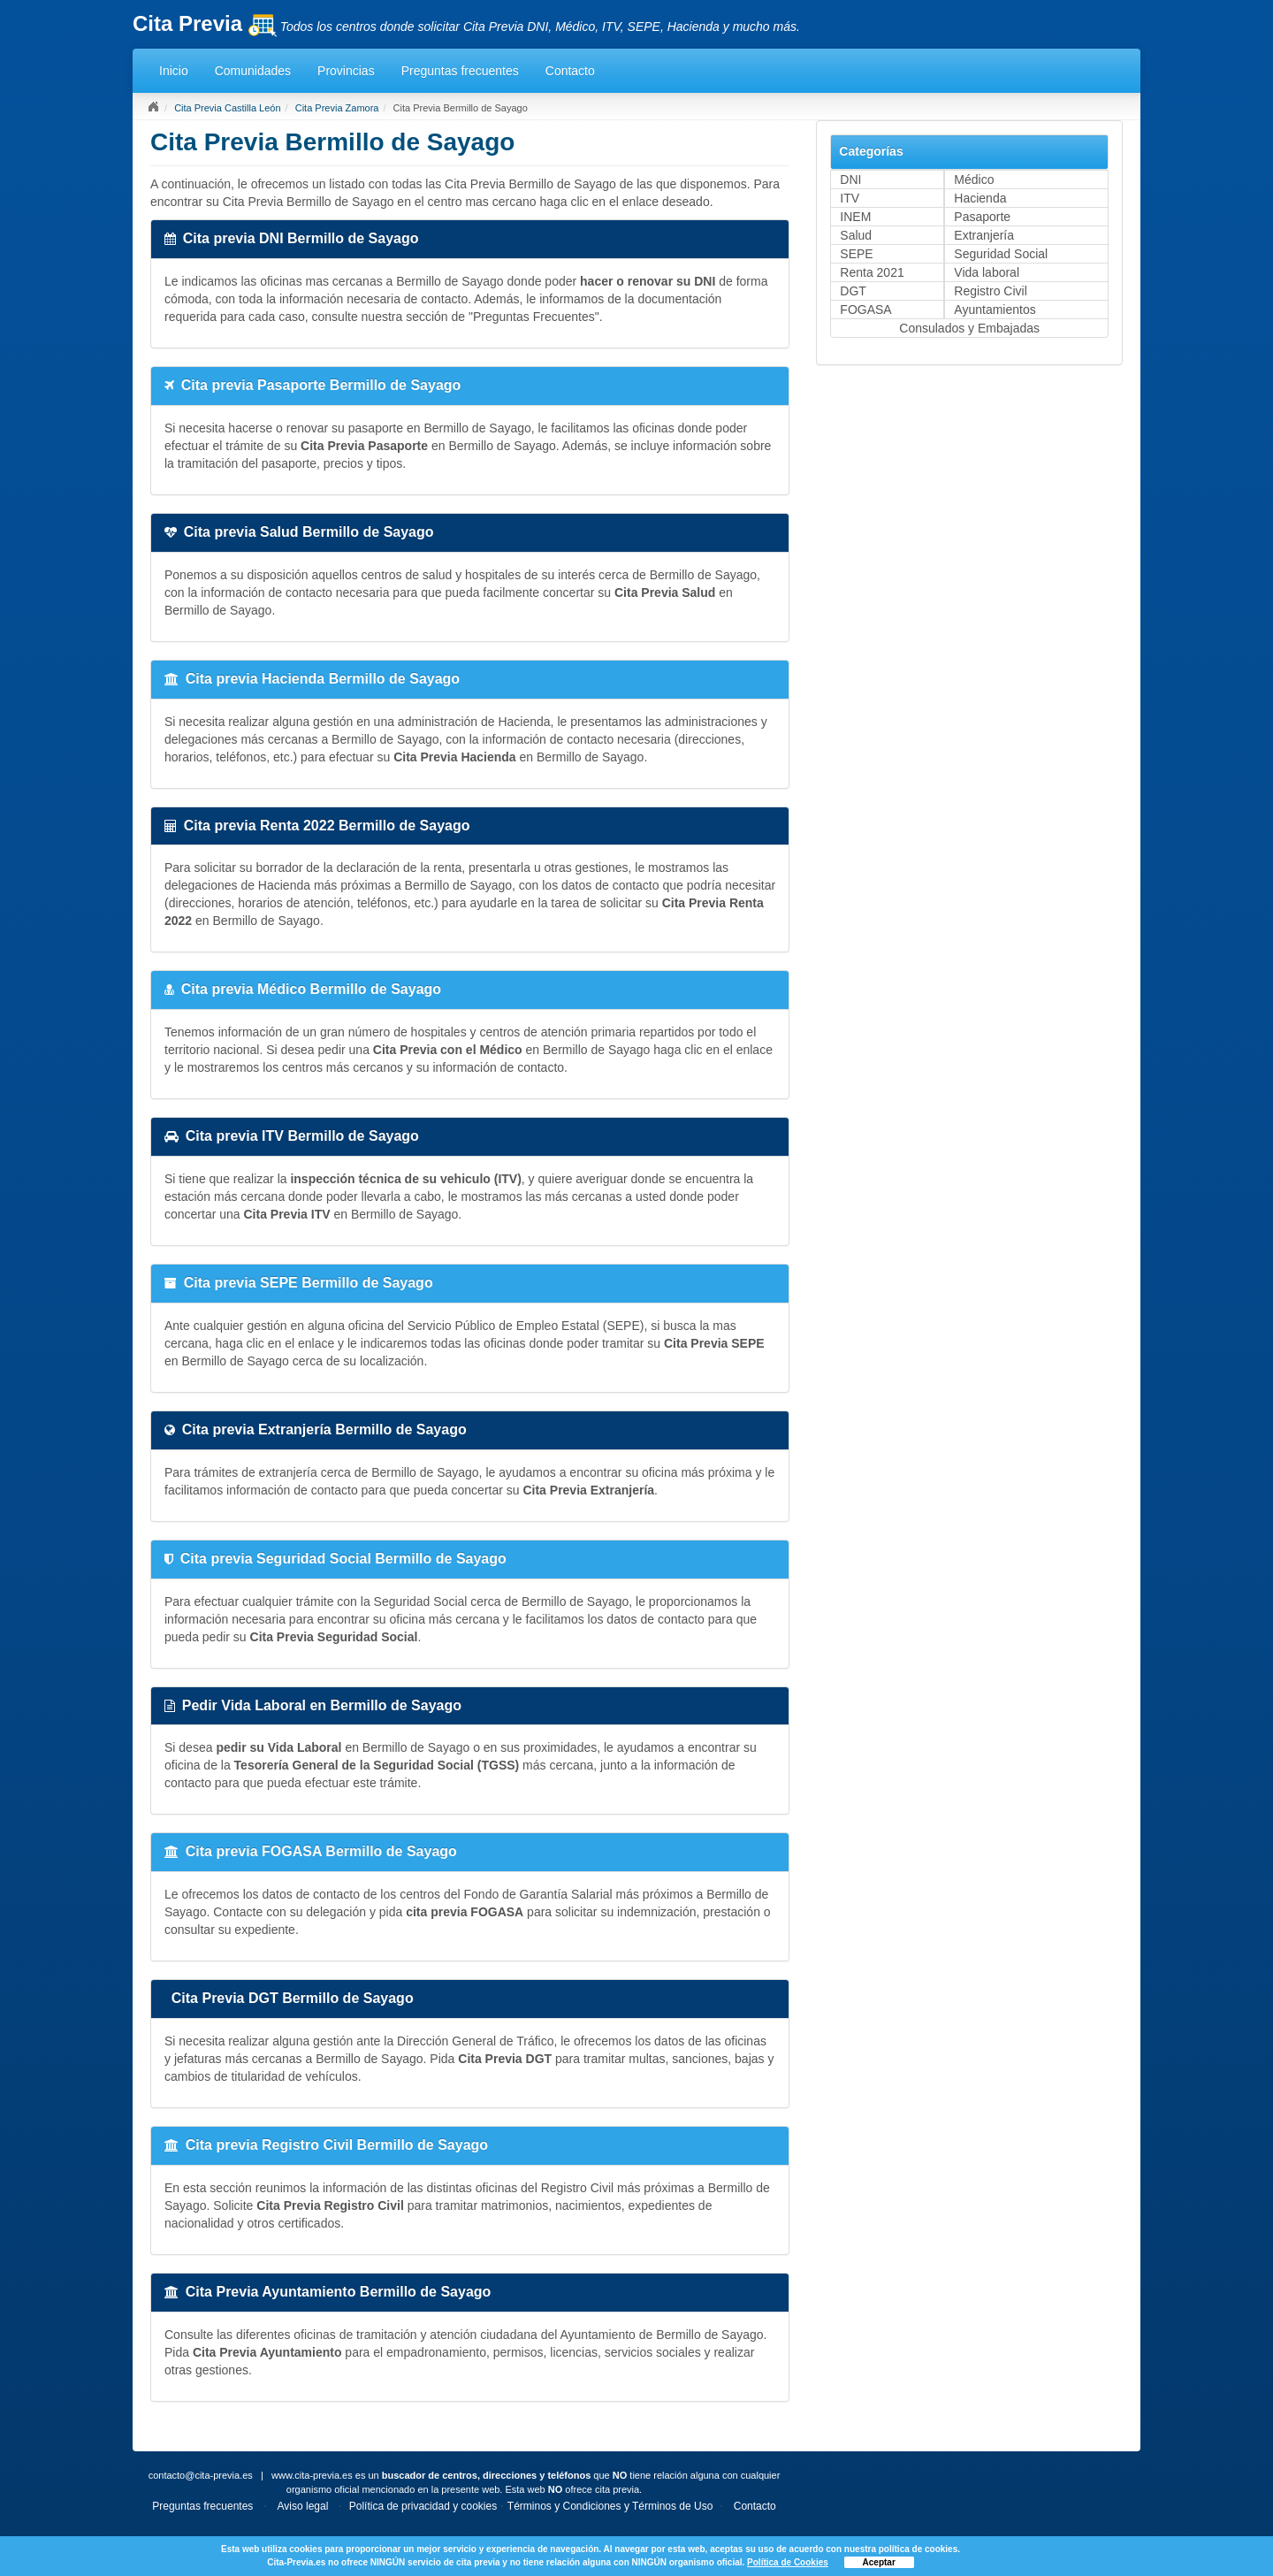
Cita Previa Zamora (337, 108)
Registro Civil (990, 291)
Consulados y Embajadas (969, 328)
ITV (849, 198)
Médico (974, 179)
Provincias (346, 71)
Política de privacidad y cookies (423, 2506)
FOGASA (865, 309)
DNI (850, 179)
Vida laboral (986, 272)
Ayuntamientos (994, 309)
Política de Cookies (787, 2562)
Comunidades (253, 71)
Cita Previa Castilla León (227, 108)
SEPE (856, 254)
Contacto (570, 71)
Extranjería (984, 235)
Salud (856, 235)
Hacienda (980, 198)
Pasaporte (982, 217)
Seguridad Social (1001, 254)
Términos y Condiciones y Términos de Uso (610, 2506)
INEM (855, 217)
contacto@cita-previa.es (201, 2475)
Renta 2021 (871, 272)
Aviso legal (303, 2506)
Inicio (173, 71)
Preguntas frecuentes (460, 71)
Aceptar (879, 2562)
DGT (853, 291)
